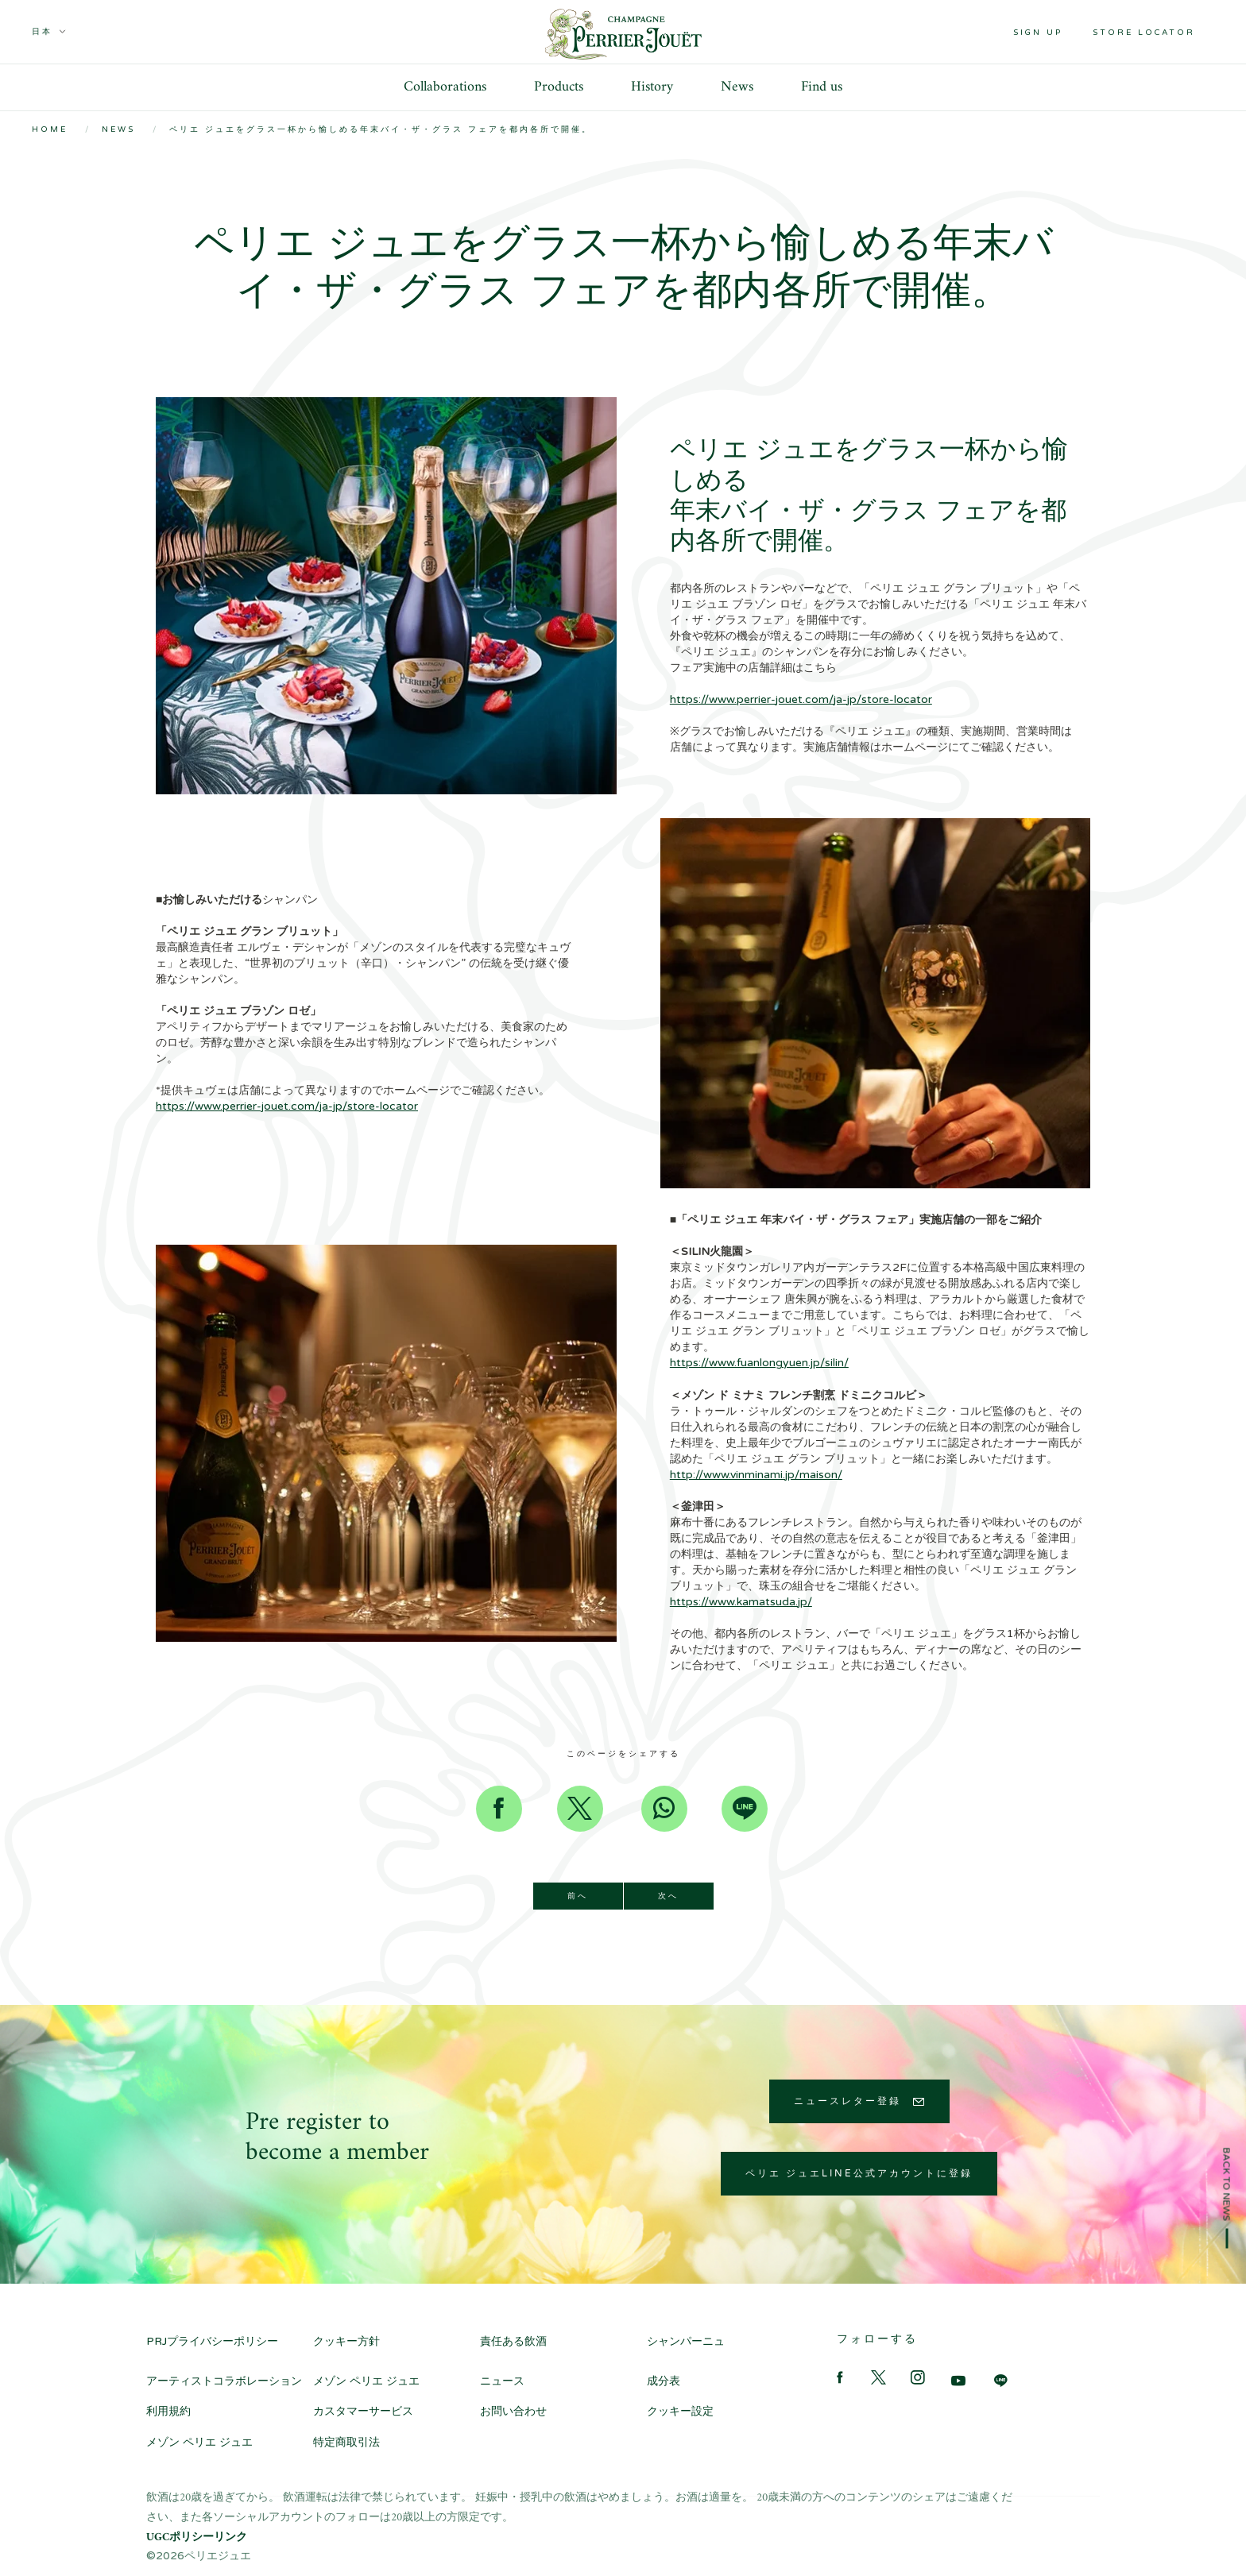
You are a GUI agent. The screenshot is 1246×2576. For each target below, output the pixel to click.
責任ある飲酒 (524, 2341)
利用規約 (168, 2411)
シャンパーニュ (686, 2341)
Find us (821, 87)
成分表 (663, 2381)
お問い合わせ (513, 2411)
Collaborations (445, 87)
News (737, 87)
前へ (577, 1896)
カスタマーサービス (363, 2411)
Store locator (1144, 32)
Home (50, 129)
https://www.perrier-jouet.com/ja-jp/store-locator (801, 699)
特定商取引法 (346, 2442)
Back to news (1226, 2183)
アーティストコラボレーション (224, 2381)
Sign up (1037, 32)
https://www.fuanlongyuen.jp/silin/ (759, 1362)
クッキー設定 (680, 2411)
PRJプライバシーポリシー (212, 2341)
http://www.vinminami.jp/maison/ (756, 1474)
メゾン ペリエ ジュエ (366, 2381)
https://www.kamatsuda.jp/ (741, 1602)
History (652, 87)
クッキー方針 (346, 2341)
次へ (668, 1896)
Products (558, 87)
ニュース (502, 2381)
